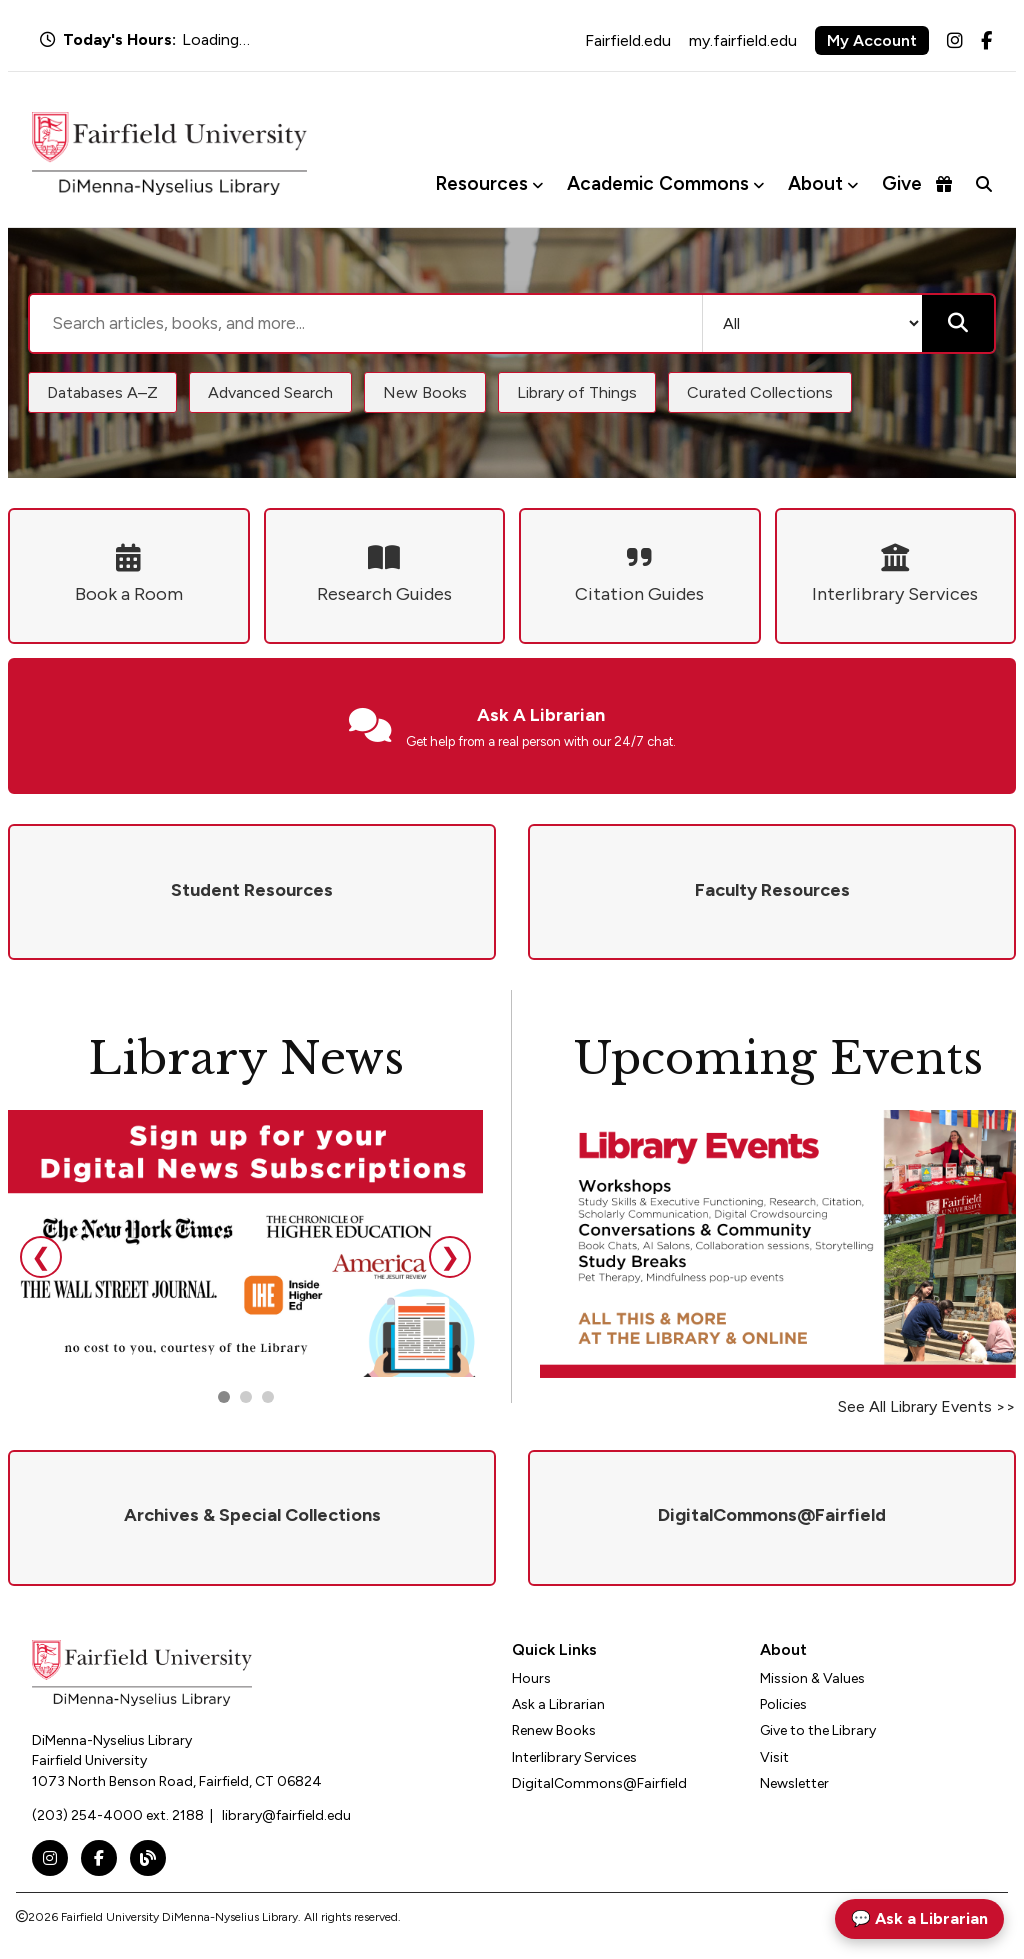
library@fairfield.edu (286, 1815)
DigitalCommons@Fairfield (599, 1783)
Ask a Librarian (558, 1704)
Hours (531, 1678)
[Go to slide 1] (224, 1397)
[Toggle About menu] (852, 184)
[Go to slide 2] (246, 1397)
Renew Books (554, 1730)
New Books (425, 392)
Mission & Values (812, 1678)
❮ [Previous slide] (41, 1256)
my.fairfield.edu (743, 40)
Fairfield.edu (628, 40)
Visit (774, 1757)
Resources (481, 183)
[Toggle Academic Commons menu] (758, 184)
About (815, 183)
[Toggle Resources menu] (537, 184)
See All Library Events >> (927, 1406)
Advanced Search (270, 392)
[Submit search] (958, 323)
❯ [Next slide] (450, 1256)
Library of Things (577, 392)
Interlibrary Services (574, 1757)
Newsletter (794, 1783)
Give (917, 183)
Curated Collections (760, 392)
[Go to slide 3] (268, 1397)
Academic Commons (658, 183)
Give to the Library (818, 1730)
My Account (872, 40)
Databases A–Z (102, 392)
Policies (783, 1704)
